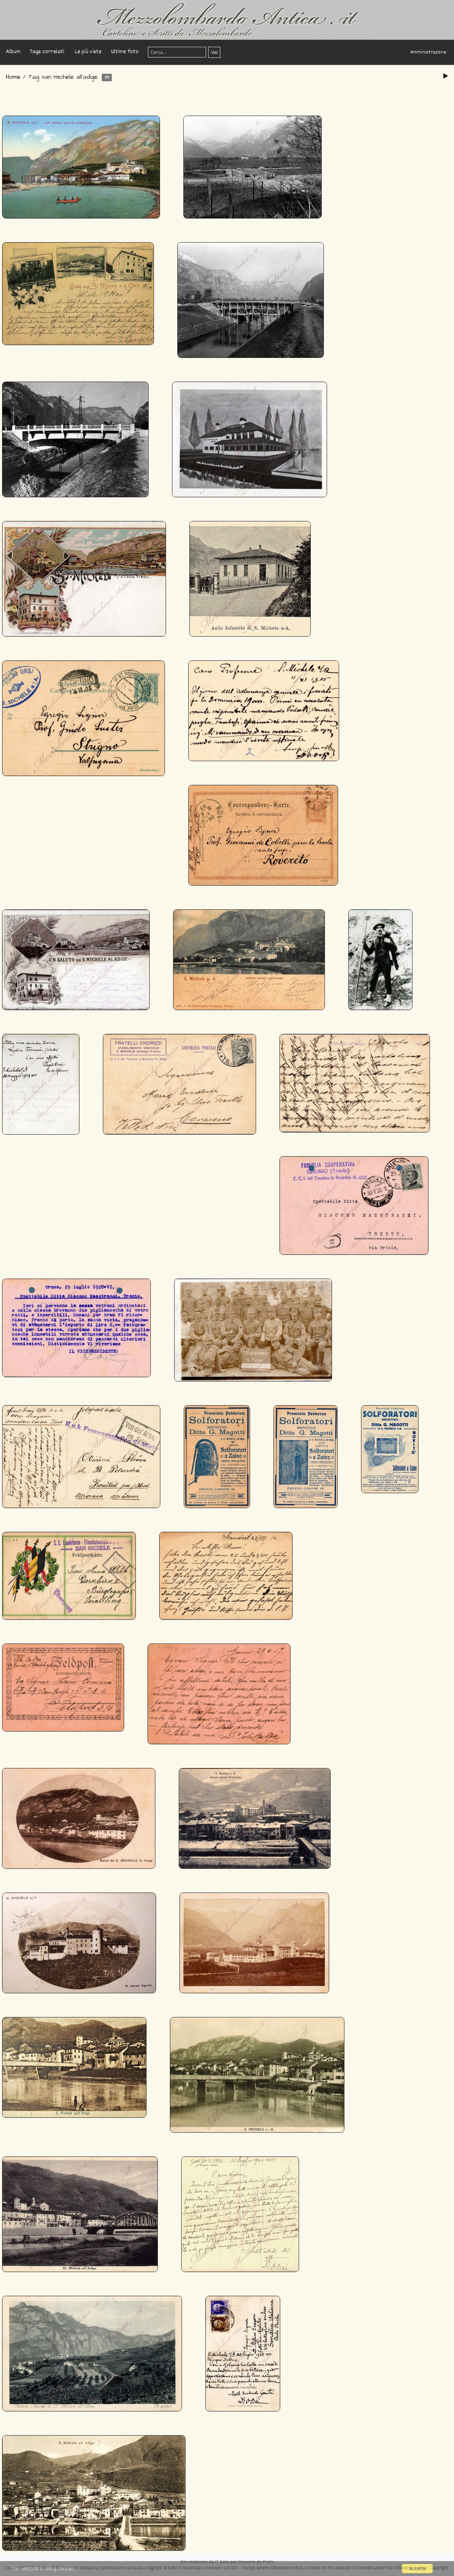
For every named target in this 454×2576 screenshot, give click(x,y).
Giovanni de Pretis (256, 2562)
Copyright (438, 2568)
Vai (214, 52)
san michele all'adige (69, 77)
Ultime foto (125, 52)
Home (13, 77)
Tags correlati (47, 52)
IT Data (222, 2562)
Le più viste (88, 52)
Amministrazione (428, 52)
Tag (33, 77)
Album (13, 52)
